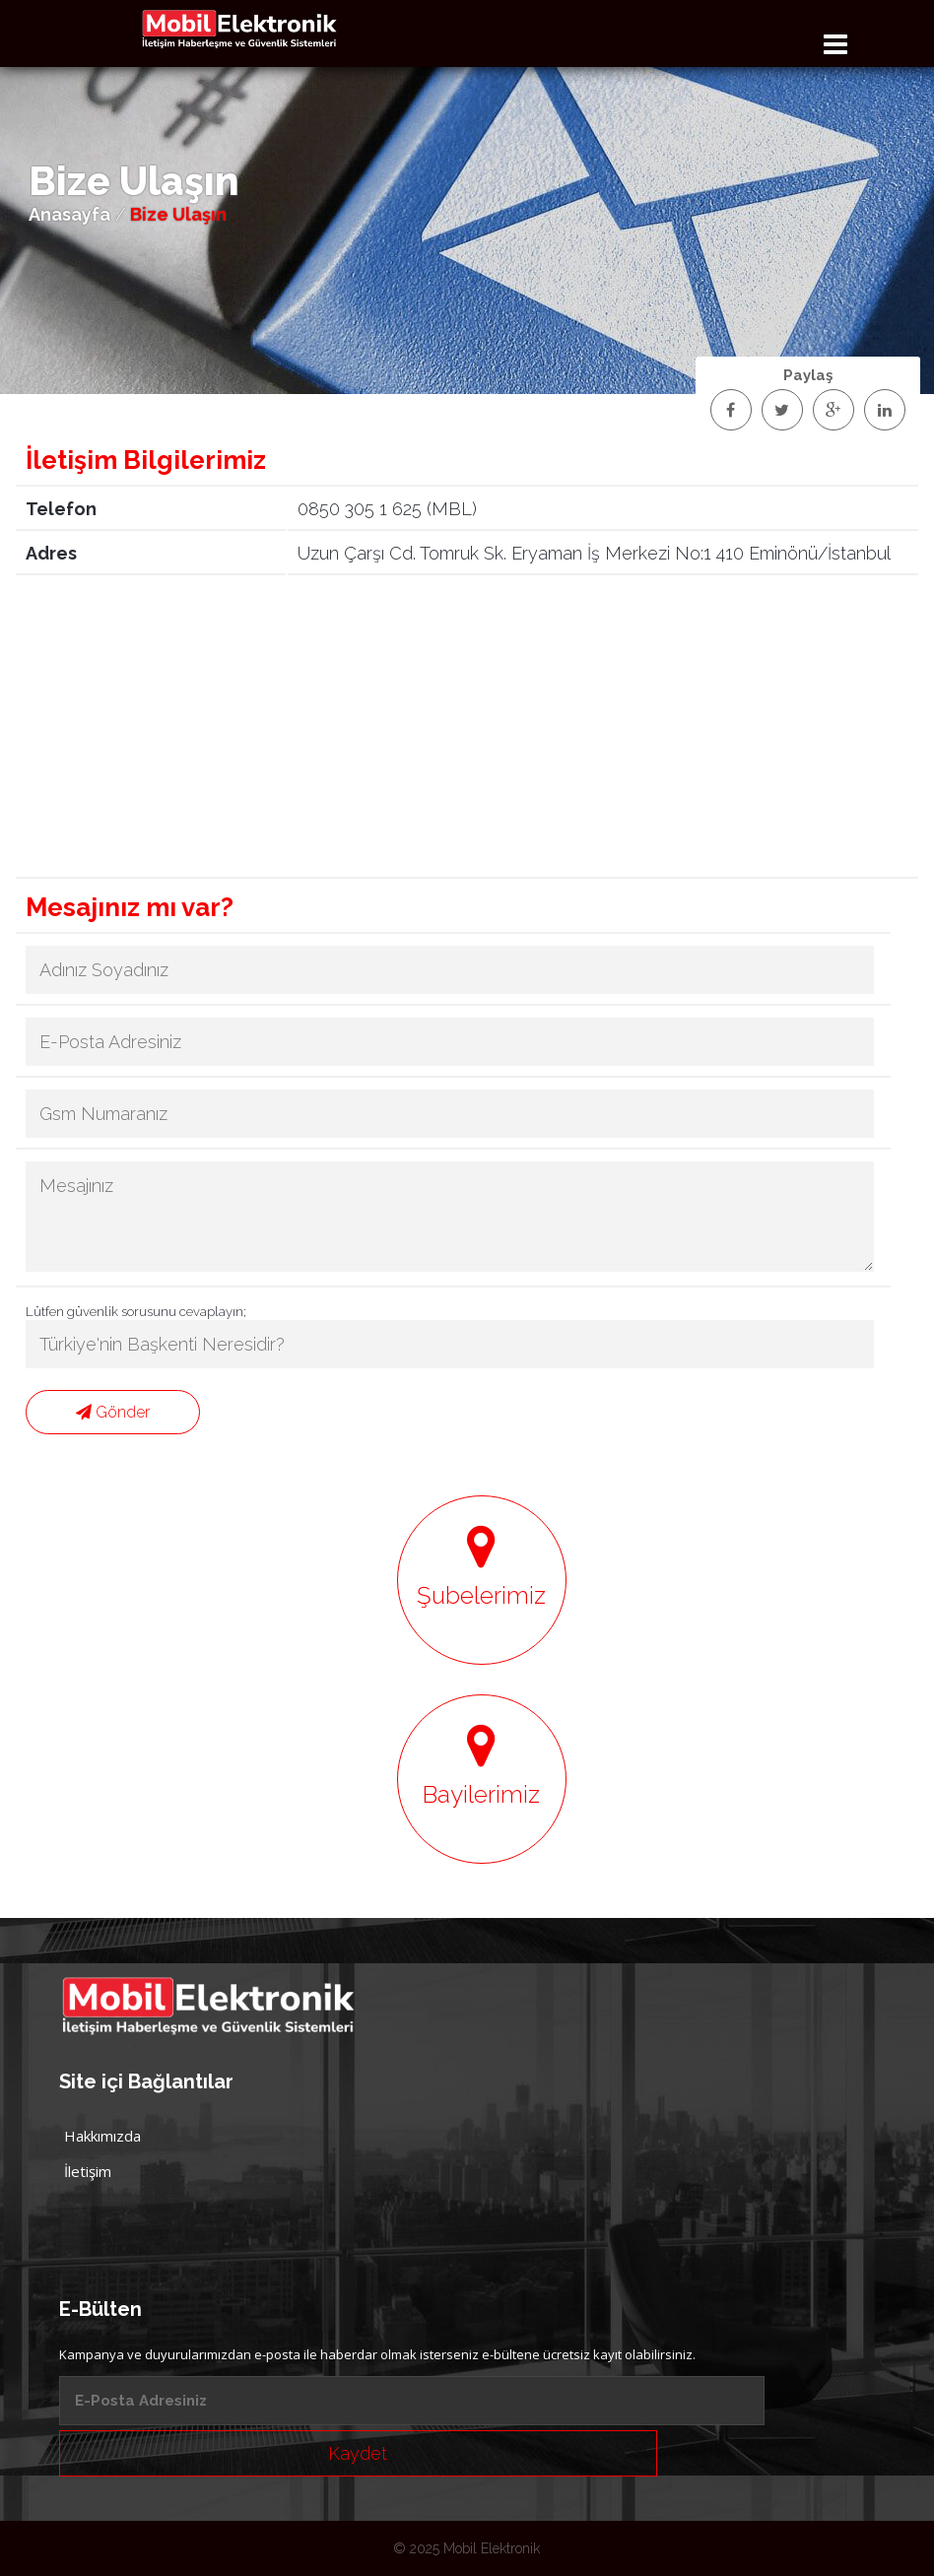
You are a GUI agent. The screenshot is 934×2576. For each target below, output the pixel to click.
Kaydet (357, 2453)
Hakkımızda (102, 2136)
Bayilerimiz (481, 1765)
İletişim (87, 2171)
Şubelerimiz (481, 1566)
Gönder (113, 1412)
